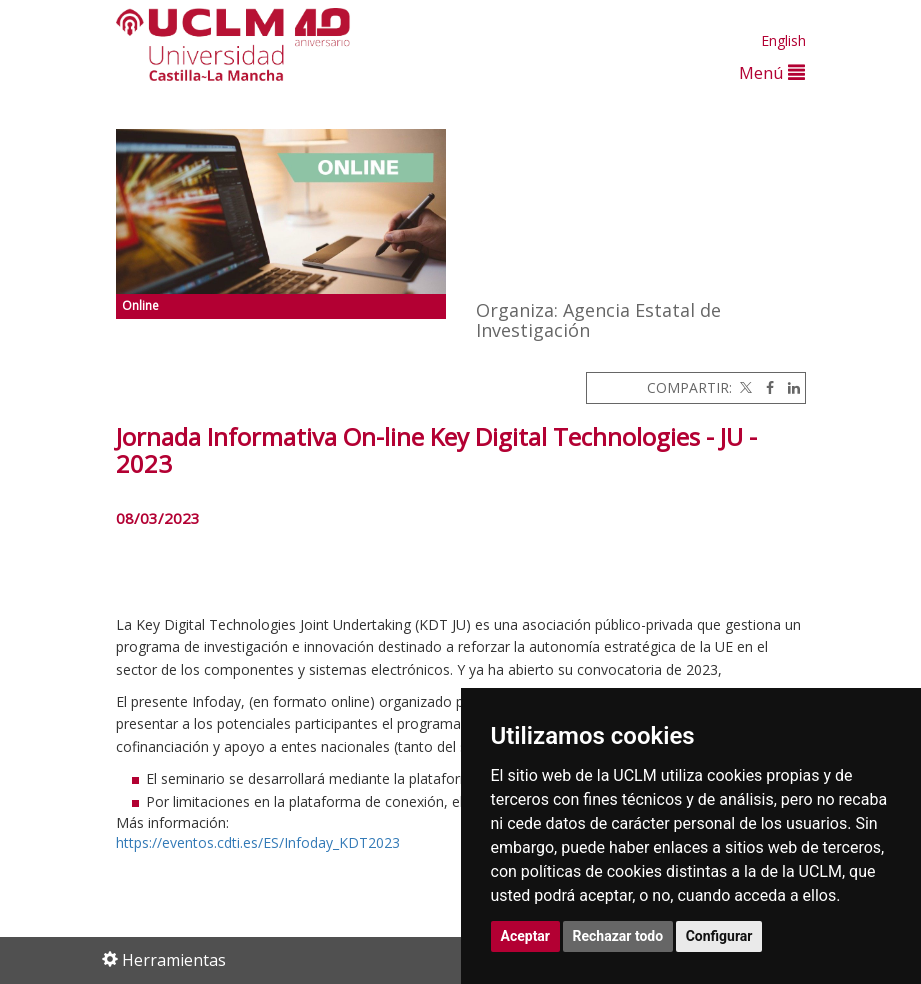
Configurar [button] (719, 936)
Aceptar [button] (526, 936)
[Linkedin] (789, 387)
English (783, 40)
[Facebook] (765, 387)
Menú (772, 72)
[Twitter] (744, 387)
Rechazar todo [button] (618, 936)
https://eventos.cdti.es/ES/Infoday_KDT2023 (258, 842)
